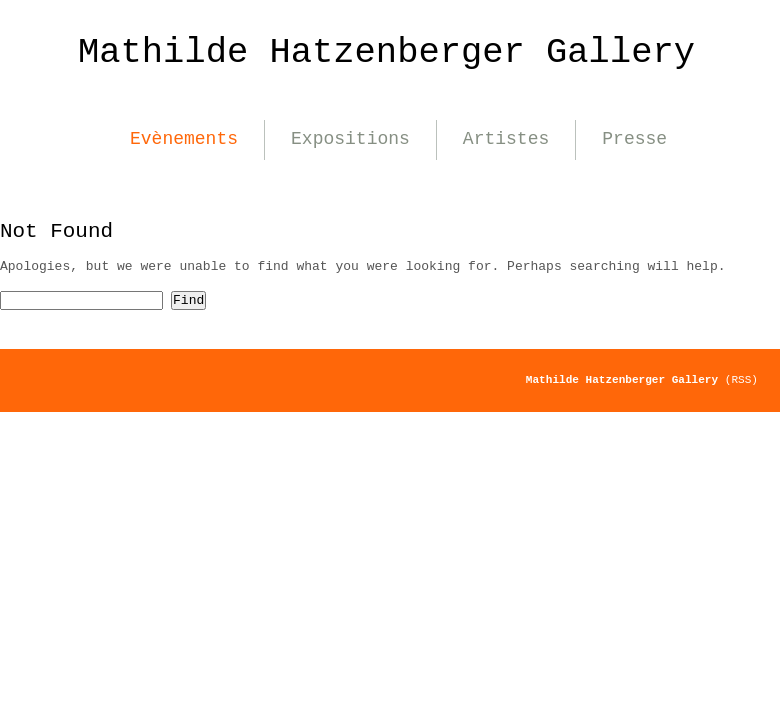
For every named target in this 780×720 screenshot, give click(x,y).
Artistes (506, 139)
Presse (634, 139)
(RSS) (741, 380)
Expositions (350, 139)
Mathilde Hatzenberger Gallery (386, 52)
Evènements (184, 139)
